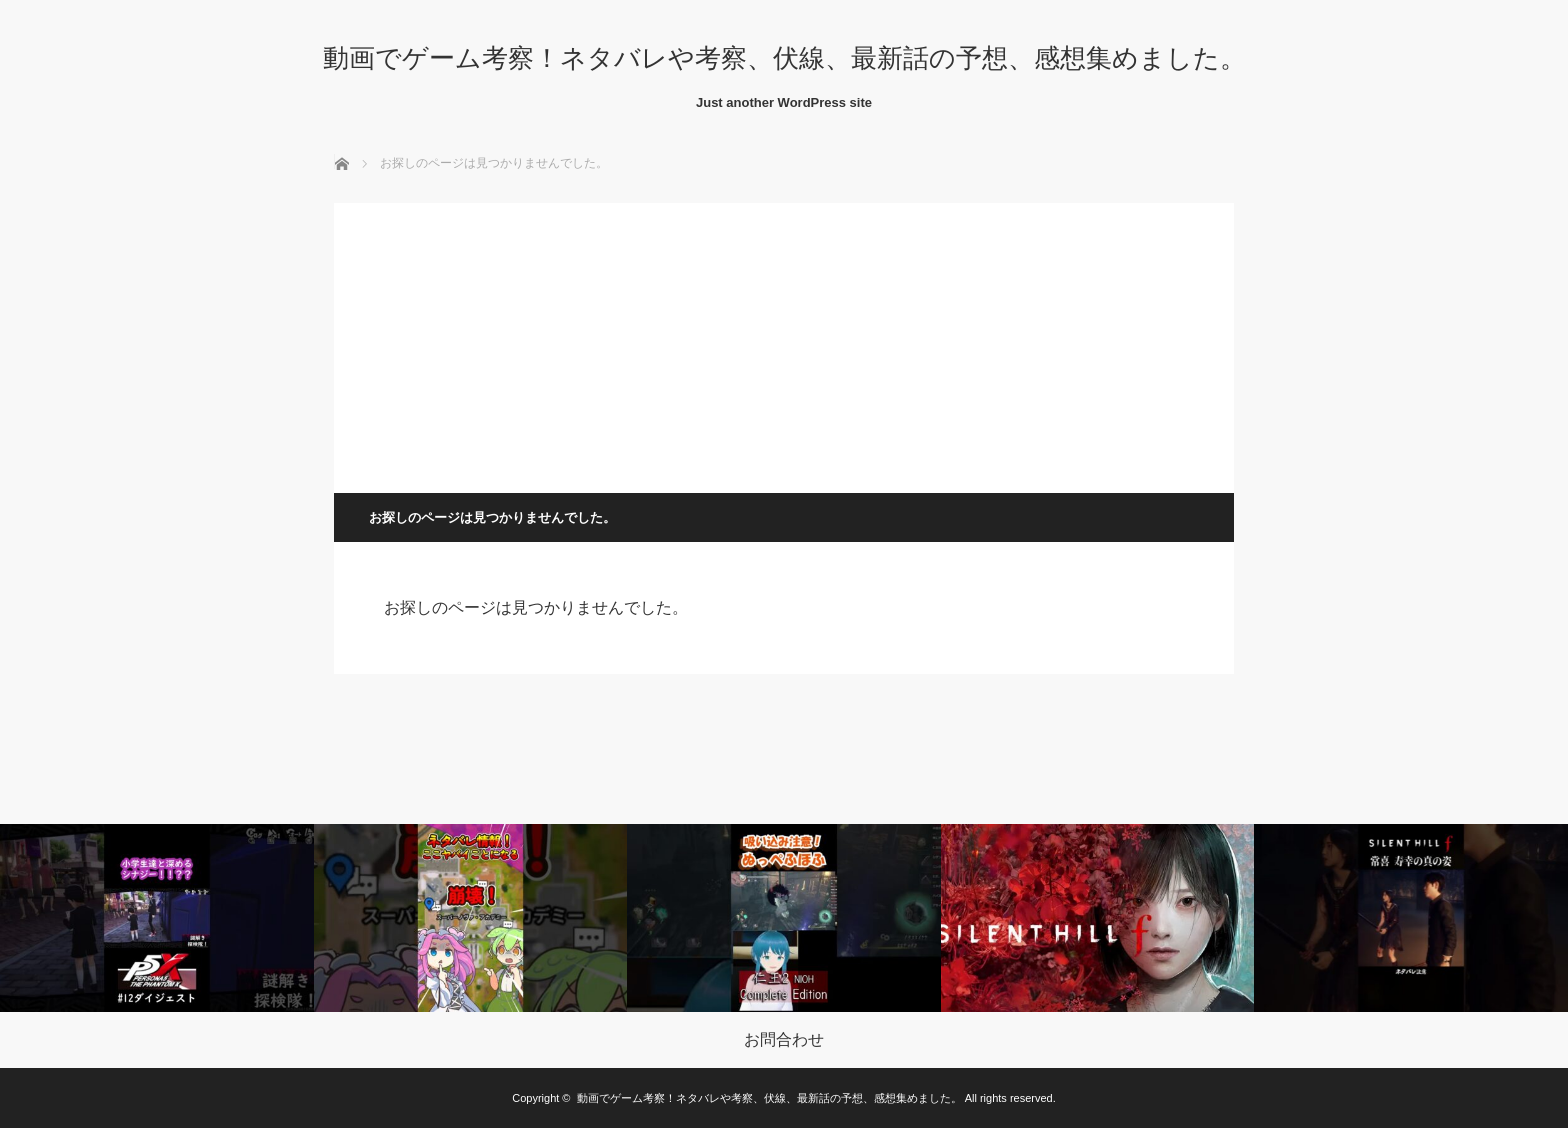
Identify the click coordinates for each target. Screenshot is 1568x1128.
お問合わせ (784, 1040)
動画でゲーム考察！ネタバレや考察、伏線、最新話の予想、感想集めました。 (784, 58)
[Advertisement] (784, 343)
